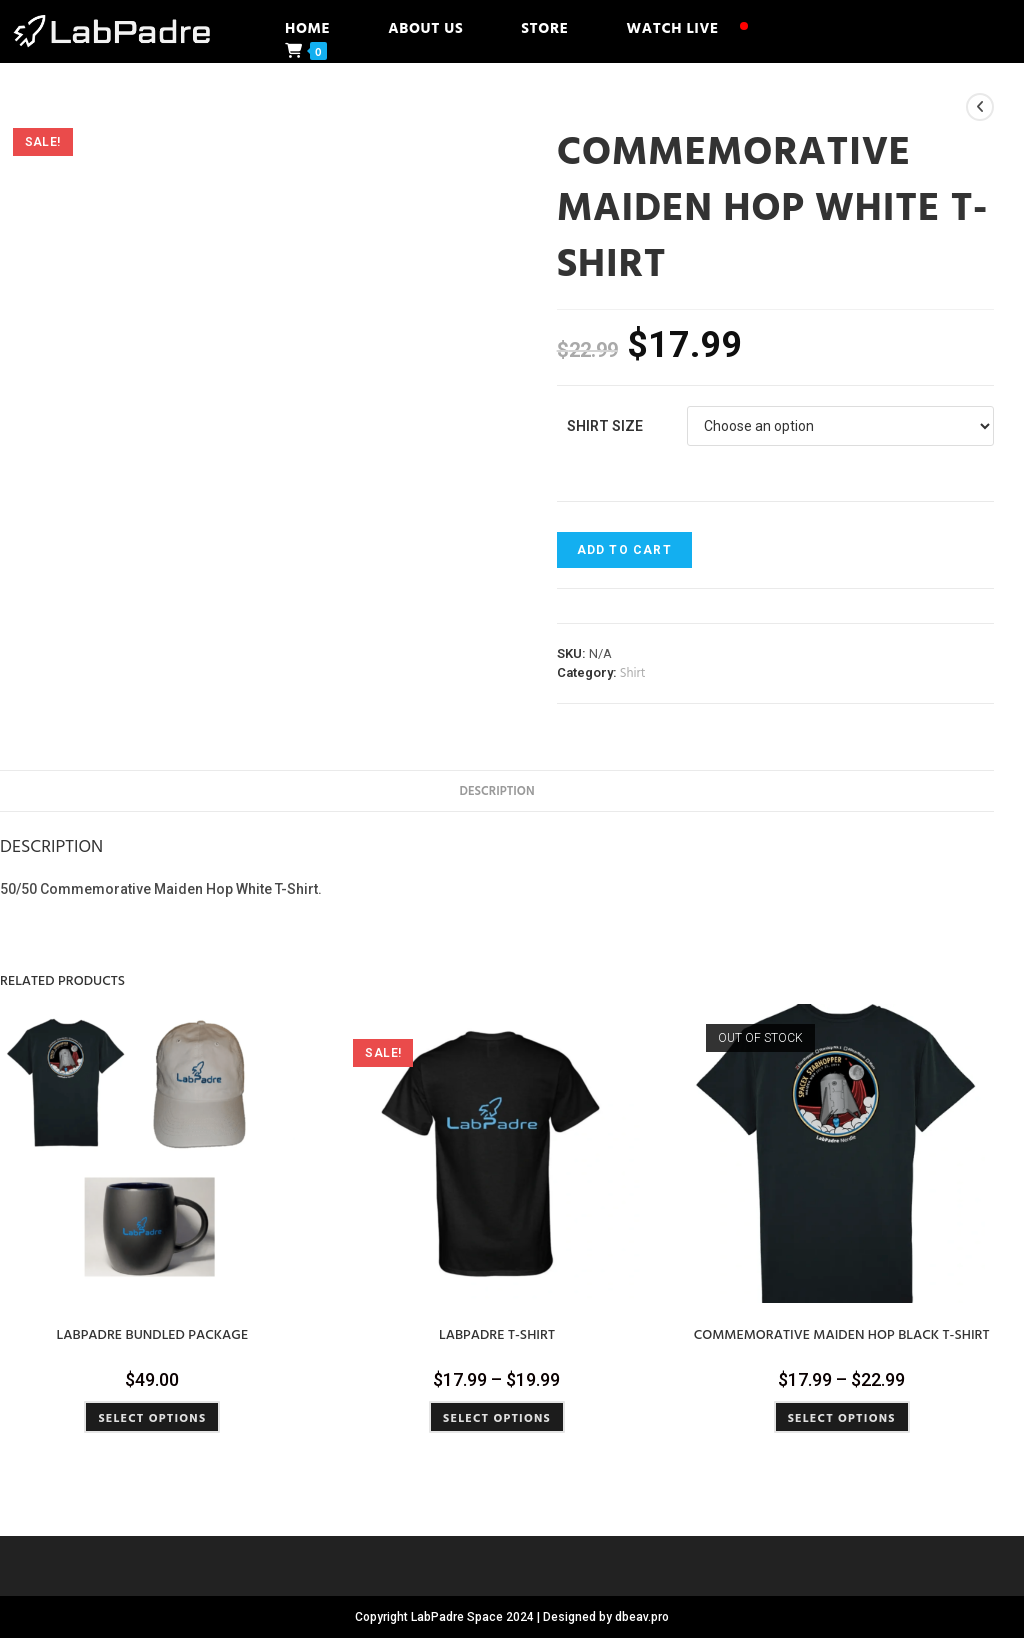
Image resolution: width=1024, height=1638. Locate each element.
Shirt (633, 672)
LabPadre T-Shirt (497, 1333)
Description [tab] (496, 790)
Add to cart (624, 550)
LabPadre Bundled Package (153, 1333)
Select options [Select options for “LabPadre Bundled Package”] (152, 1417)
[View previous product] (980, 107)
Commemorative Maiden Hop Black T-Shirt (842, 1333)
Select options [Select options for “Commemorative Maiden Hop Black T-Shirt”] (842, 1417)
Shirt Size (605, 426)
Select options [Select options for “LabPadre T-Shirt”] (497, 1417)
